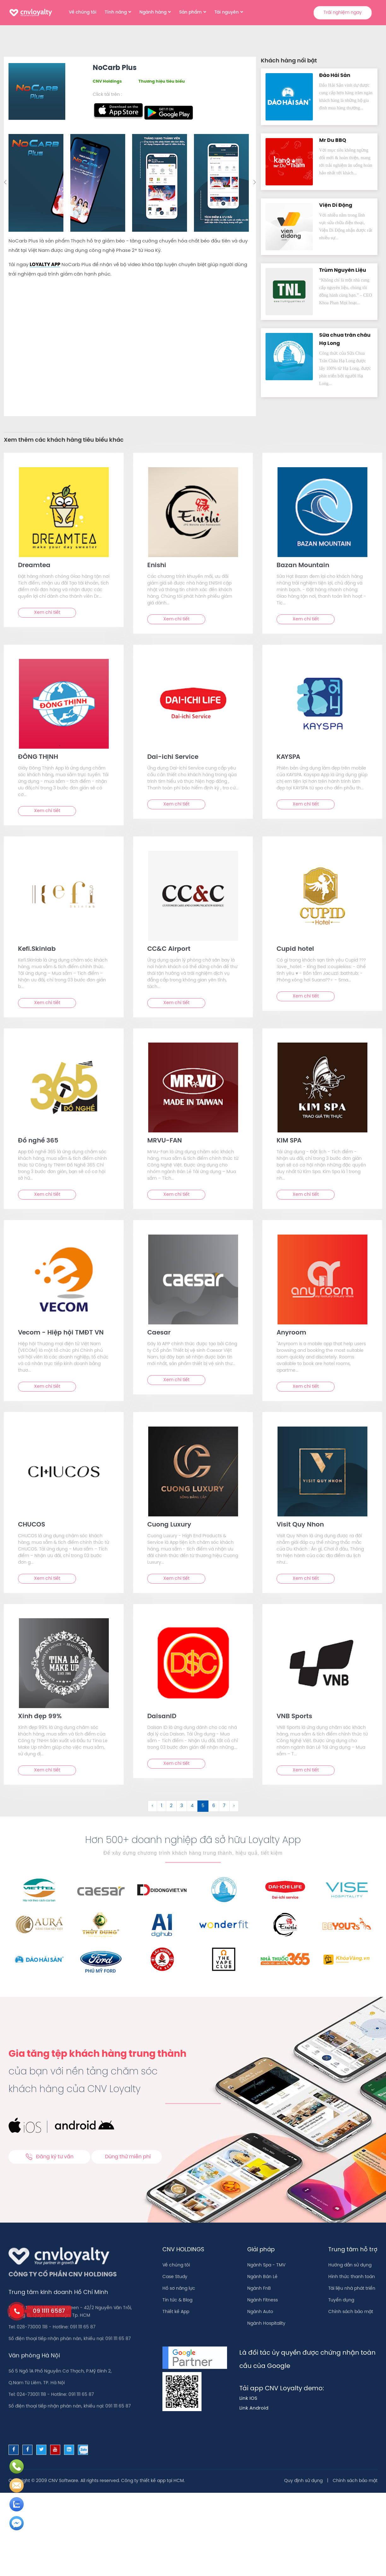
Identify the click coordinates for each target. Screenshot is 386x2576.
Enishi (156, 565)
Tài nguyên (226, 12)
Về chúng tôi (82, 12)
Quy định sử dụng (303, 2481)
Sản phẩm (190, 12)
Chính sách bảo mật (350, 2312)
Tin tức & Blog (177, 2300)
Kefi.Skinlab (37, 949)
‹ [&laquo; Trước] (152, 1806)
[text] (64, 512)
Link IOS (248, 2398)
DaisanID (161, 1716)
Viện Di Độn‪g (335, 205)
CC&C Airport (168, 949)
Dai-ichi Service (172, 757)
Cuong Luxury (169, 1524)
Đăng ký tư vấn (49, 2156)
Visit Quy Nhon (300, 1524)
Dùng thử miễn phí (128, 2157)
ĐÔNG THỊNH (38, 757)
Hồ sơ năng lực (178, 2288)
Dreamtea (34, 565)
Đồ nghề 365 (38, 1140)
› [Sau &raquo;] (234, 1806)
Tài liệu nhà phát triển (351, 2288)
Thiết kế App (175, 2312)
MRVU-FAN (164, 1140)
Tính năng (116, 12)
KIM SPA (289, 1140)
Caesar (159, 1332)
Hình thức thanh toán (351, 2277)
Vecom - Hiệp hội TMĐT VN (61, 1332)
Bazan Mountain (303, 565)
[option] (37, 183)
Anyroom (291, 1332)
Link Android (253, 2408)
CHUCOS (31, 1524)
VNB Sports (294, 1716)
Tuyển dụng (341, 2300)
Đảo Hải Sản (334, 75)
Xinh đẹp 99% (40, 1716)
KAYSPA (288, 757)
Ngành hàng (153, 12)
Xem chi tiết (47, 612)
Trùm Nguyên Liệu (342, 270)
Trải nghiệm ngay (343, 12)
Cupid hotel (295, 949)
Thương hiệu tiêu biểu (161, 81)
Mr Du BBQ (332, 140)
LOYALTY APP (45, 264)
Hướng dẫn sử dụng (349, 2265)
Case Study (174, 2277)
